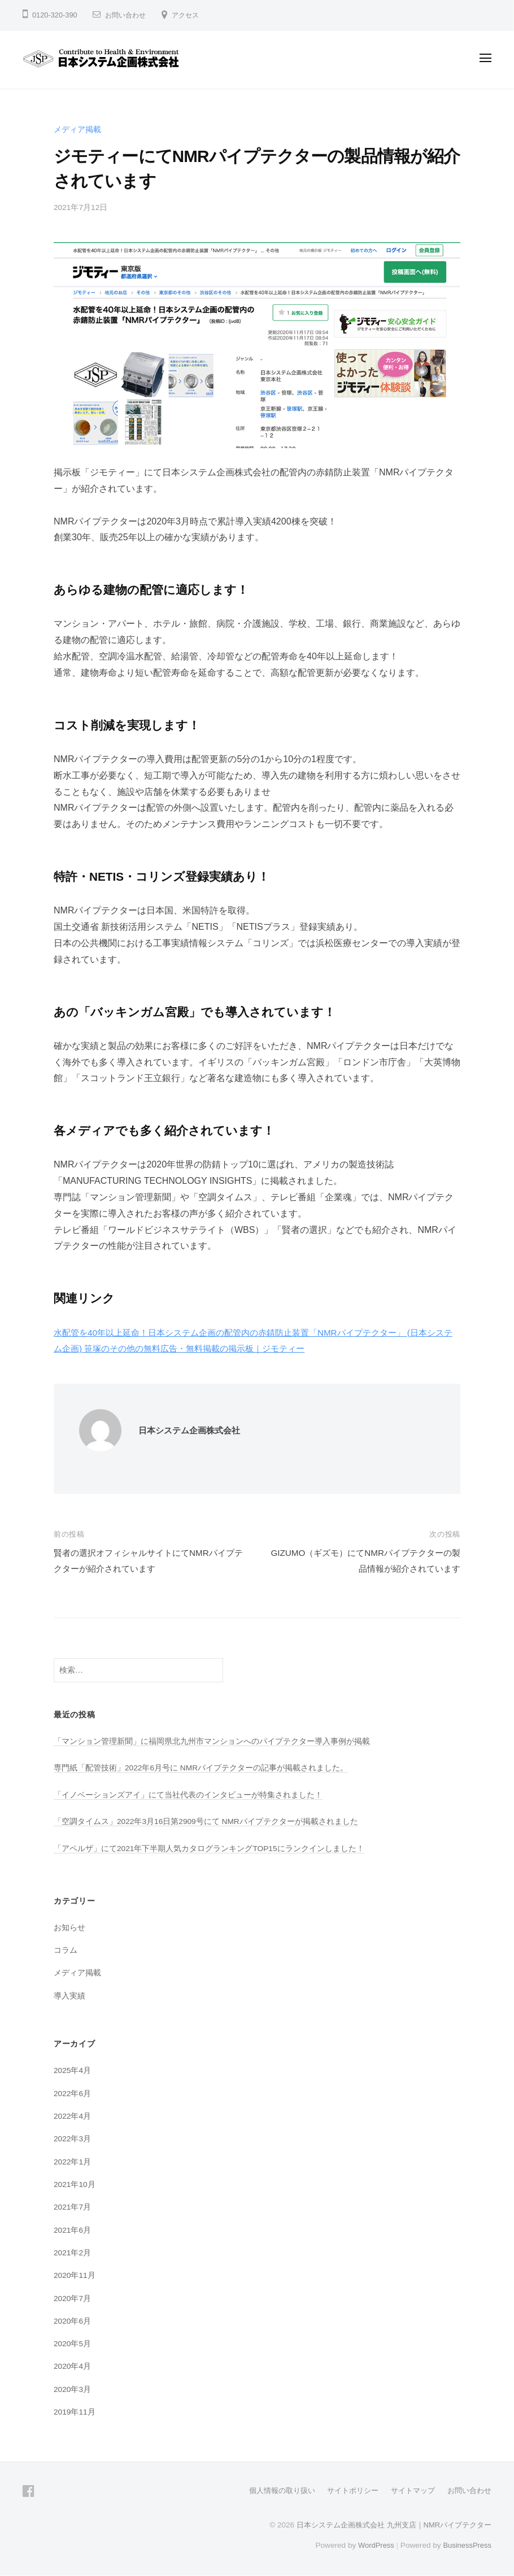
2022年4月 (73, 2115)
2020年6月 (73, 2320)
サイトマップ (408, 2490)
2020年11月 (75, 2275)
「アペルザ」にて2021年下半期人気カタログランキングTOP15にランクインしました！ (210, 1848)
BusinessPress (466, 2545)
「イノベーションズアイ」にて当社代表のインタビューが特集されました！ (188, 1794)
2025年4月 (73, 2070)
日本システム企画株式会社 (192, 1430)
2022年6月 (73, 2093)
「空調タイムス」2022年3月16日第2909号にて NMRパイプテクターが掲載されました (207, 1821)
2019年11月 (75, 2411)
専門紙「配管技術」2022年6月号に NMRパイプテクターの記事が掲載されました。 (202, 1767)
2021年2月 (73, 2252)
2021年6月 (73, 2229)
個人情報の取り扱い (268, 2490)
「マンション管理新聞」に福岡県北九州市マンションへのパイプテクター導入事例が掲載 (212, 1741)
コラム (65, 1949)
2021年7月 (73, 2206)
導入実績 (69, 1995)
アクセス (189, 15)
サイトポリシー (344, 2490)
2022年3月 (73, 2138)
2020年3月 (73, 2389)
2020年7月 (73, 2298)
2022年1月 (73, 2161)
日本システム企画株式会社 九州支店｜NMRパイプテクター (386, 2525)
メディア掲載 (77, 129)
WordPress (372, 2545)
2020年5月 (73, 2343)
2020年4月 (73, 2366)
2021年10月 (75, 2184)
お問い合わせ (127, 15)
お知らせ (69, 1927)
